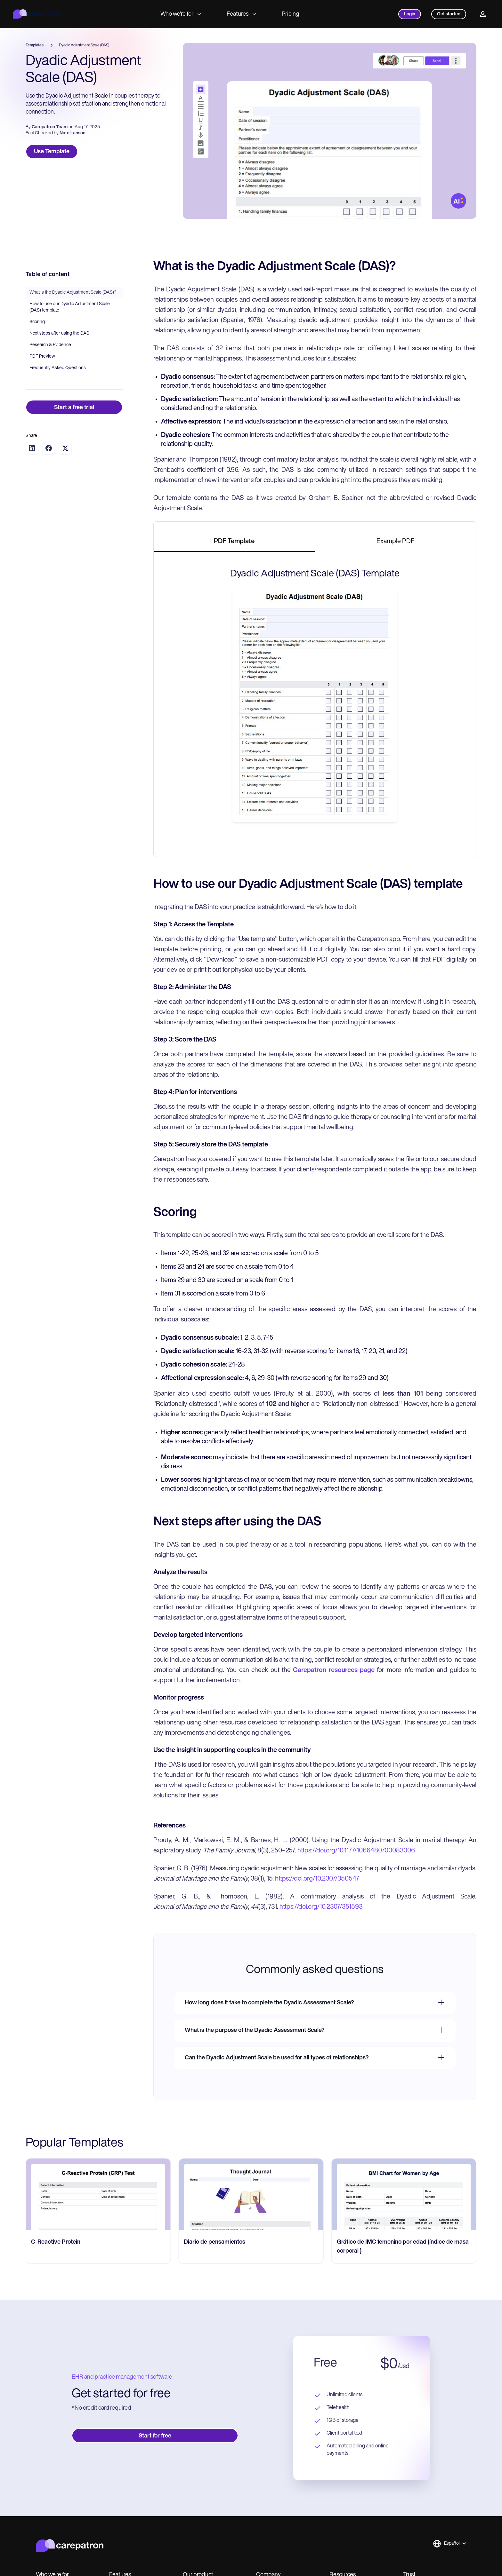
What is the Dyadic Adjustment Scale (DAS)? (72, 292)
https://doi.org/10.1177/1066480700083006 (356, 1851)
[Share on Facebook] (48, 448)
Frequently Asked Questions (57, 368)
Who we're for (180, 14)
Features (241, 14)
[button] (449, 2543)
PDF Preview (42, 356)
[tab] (234, 542)
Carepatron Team (50, 127)
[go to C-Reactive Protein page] (98, 2194)
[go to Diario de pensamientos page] (251, 2194)
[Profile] (482, 14)
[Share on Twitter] (65, 448)
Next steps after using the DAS (59, 333)
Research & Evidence (50, 345)
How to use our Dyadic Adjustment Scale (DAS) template (69, 307)
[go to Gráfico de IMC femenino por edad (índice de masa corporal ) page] (404, 2194)
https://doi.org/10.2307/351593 (320, 1907)
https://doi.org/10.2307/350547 (317, 1879)
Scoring (37, 322)
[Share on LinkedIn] (32, 448)
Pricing (290, 14)
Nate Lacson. (73, 133)
